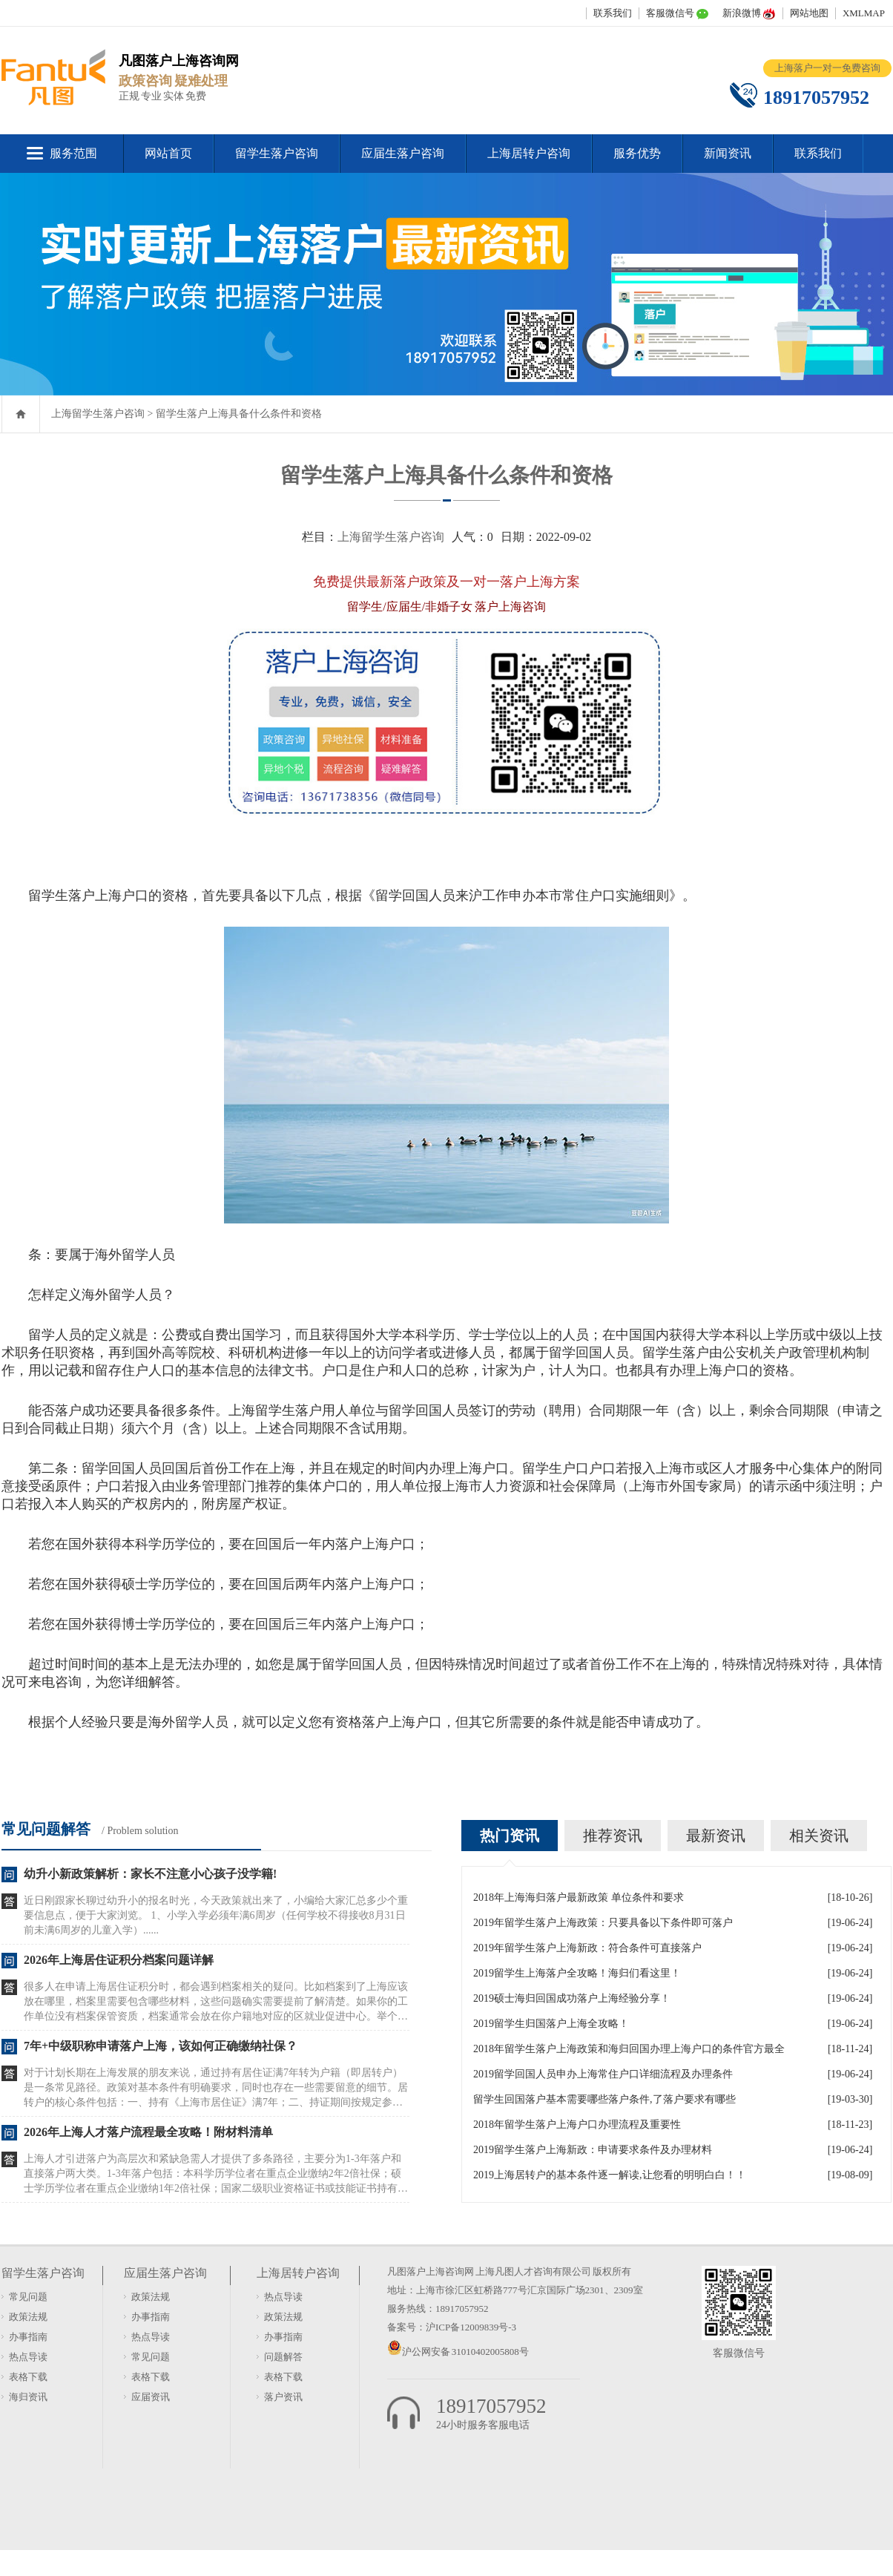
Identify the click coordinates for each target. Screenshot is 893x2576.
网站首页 (168, 153)
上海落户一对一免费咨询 (827, 67)
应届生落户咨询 (402, 153)
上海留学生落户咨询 (98, 413)
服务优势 (637, 153)
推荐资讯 (612, 1835)
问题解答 (283, 2356)
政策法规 (28, 2316)
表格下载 (28, 2376)
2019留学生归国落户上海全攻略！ (551, 2023)
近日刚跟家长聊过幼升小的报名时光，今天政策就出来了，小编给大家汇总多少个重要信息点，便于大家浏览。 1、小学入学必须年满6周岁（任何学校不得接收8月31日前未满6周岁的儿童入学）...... (216, 1915)
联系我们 (612, 13)
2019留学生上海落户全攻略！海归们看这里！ (577, 1973)
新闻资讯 (727, 153)
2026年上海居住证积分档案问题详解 (119, 1960)
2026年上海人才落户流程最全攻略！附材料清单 (148, 2132)
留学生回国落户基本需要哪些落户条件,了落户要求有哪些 (604, 2099)
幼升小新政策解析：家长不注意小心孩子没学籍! (150, 1873)
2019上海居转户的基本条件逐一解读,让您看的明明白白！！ (609, 2175)
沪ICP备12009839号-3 (471, 2327)
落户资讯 (283, 2396)
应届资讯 (150, 2396)
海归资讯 (28, 2396)
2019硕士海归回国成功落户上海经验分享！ (571, 1998)
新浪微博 (741, 13)
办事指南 (28, 2336)
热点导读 (28, 2356)
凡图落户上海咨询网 (430, 2271)
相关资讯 (818, 1835)
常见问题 (28, 2296)
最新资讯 (715, 1835)
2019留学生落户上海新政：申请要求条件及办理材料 (592, 2149)
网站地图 (809, 13)
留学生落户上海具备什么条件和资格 (239, 413)
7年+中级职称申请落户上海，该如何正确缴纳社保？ (160, 2046)
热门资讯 (509, 1835)
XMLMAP (864, 13)
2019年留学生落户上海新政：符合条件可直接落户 (587, 1948)
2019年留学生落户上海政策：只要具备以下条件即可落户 (603, 1922)
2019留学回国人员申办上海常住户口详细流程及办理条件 (603, 2074)
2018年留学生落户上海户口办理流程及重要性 (577, 2124)
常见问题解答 (45, 1829)
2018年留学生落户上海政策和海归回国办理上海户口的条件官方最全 (629, 2048)
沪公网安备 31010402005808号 (465, 2351)
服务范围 (73, 153)
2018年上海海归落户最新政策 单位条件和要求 (578, 1897)
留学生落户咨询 (276, 153)
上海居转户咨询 (528, 153)
